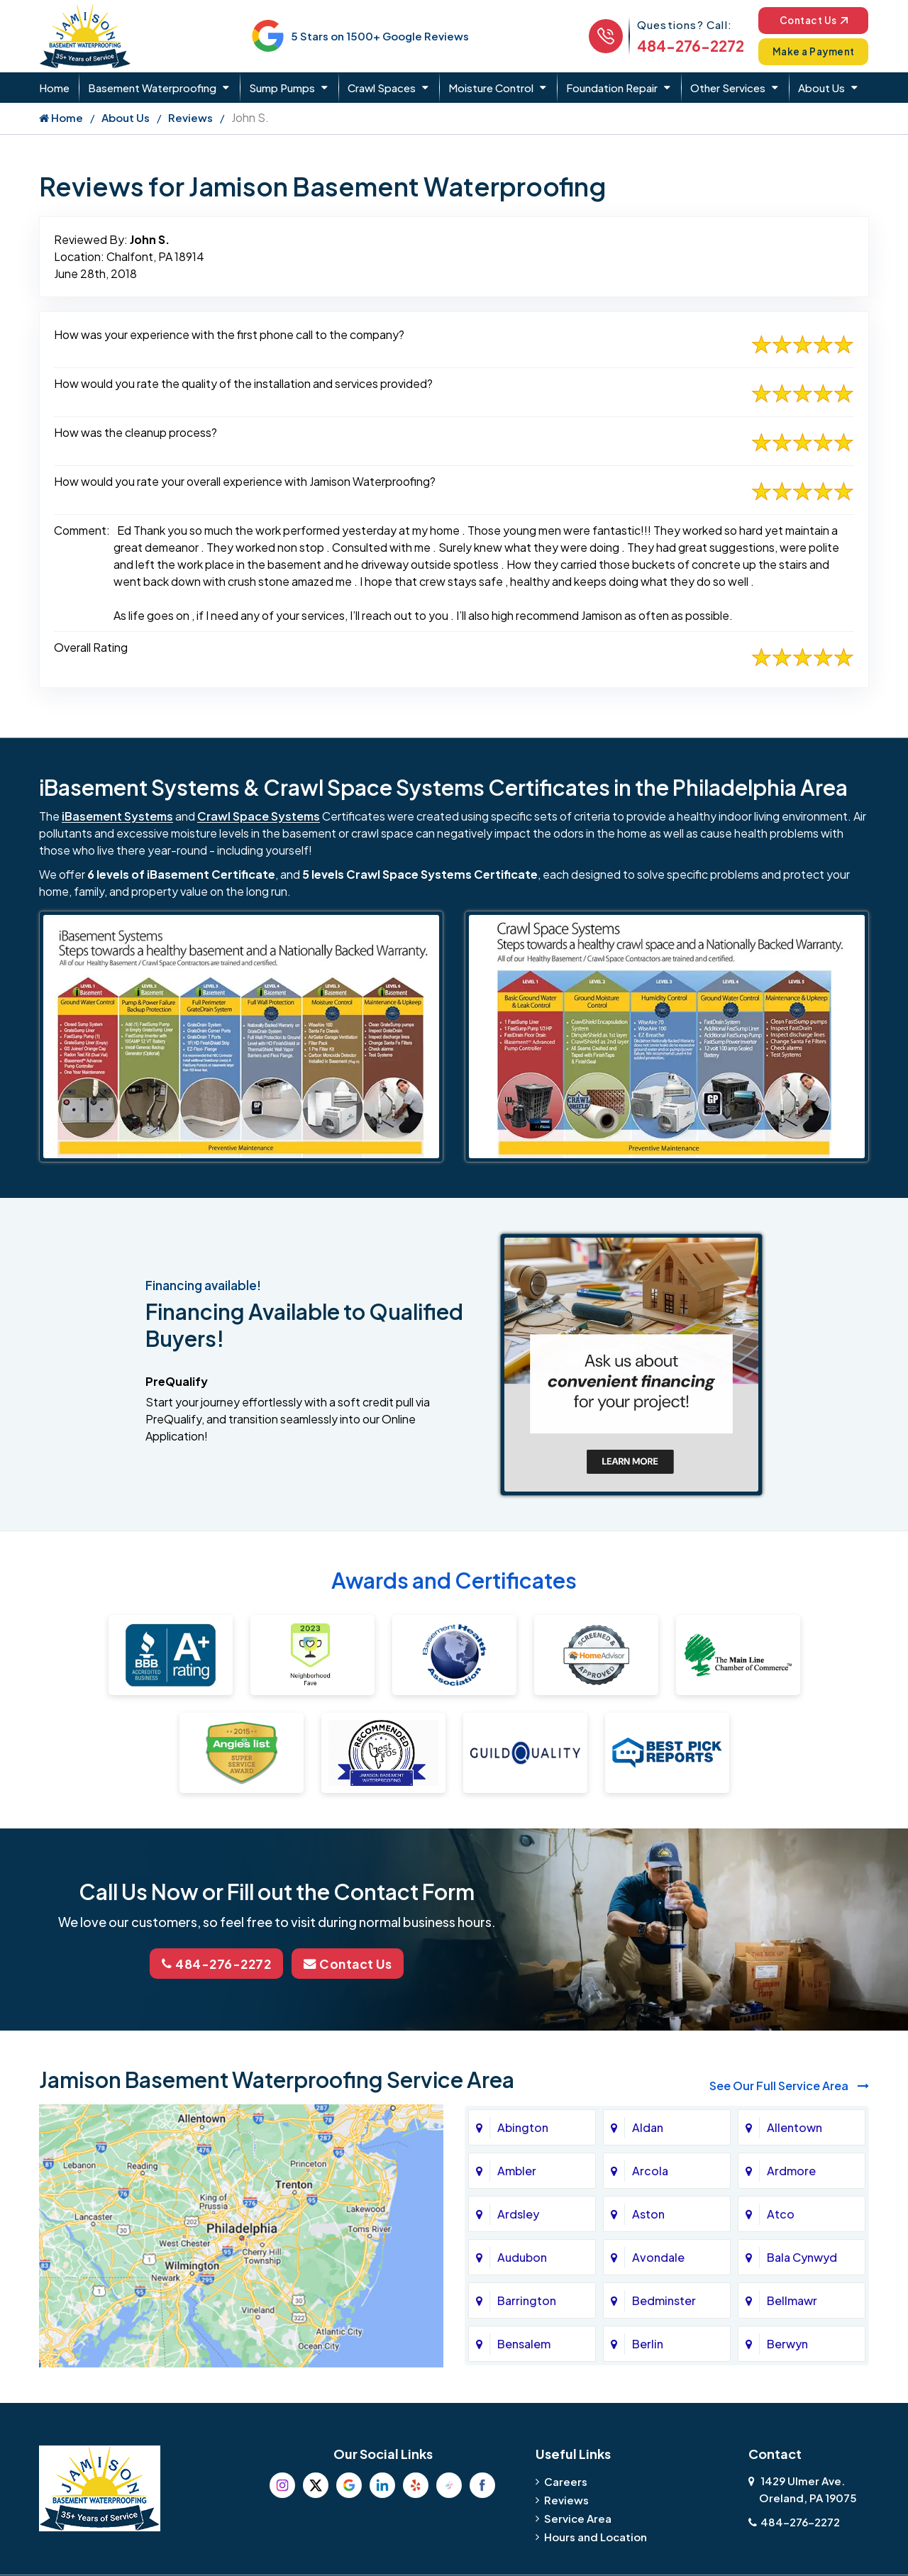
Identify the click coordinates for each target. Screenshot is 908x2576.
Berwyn (787, 2342)
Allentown (794, 2126)
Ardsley (518, 2212)
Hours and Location (595, 2535)
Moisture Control (490, 87)
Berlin (647, 2342)
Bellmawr (792, 2299)
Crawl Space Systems (258, 816)
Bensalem (523, 2342)
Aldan (647, 2126)
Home (54, 87)
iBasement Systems (117, 816)
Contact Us (808, 19)
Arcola (650, 2169)
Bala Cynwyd (802, 2255)
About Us (821, 87)
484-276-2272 (679, 45)
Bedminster (664, 2299)
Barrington (526, 2299)
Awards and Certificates (454, 1580)
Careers (565, 2480)
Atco (780, 2212)
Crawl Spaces (382, 87)
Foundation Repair (612, 87)
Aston (648, 2212)
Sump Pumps (282, 87)
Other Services (727, 87)
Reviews (190, 117)
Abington (522, 2126)
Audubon (522, 2255)
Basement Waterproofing (152, 87)
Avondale (658, 2255)
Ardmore (791, 2169)
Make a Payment (809, 51)
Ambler (516, 2169)
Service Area (577, 2517)
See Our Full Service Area (789, 2084)
